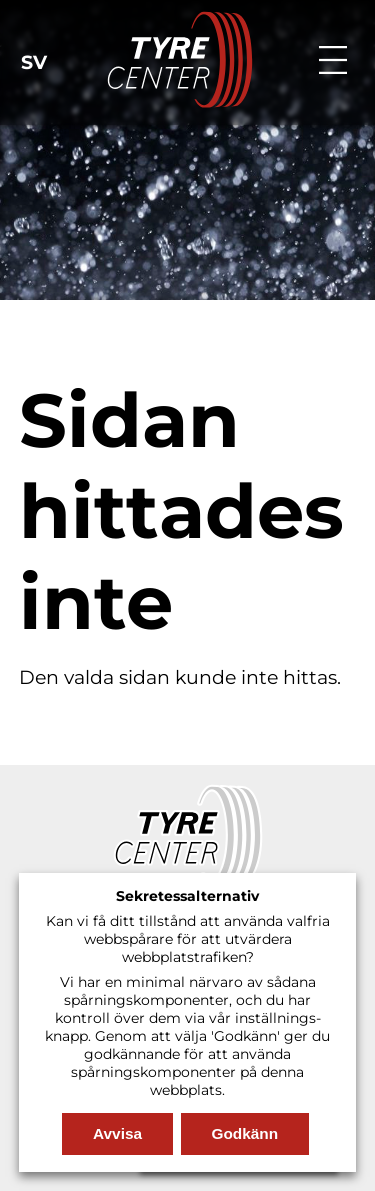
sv (34, 62)
